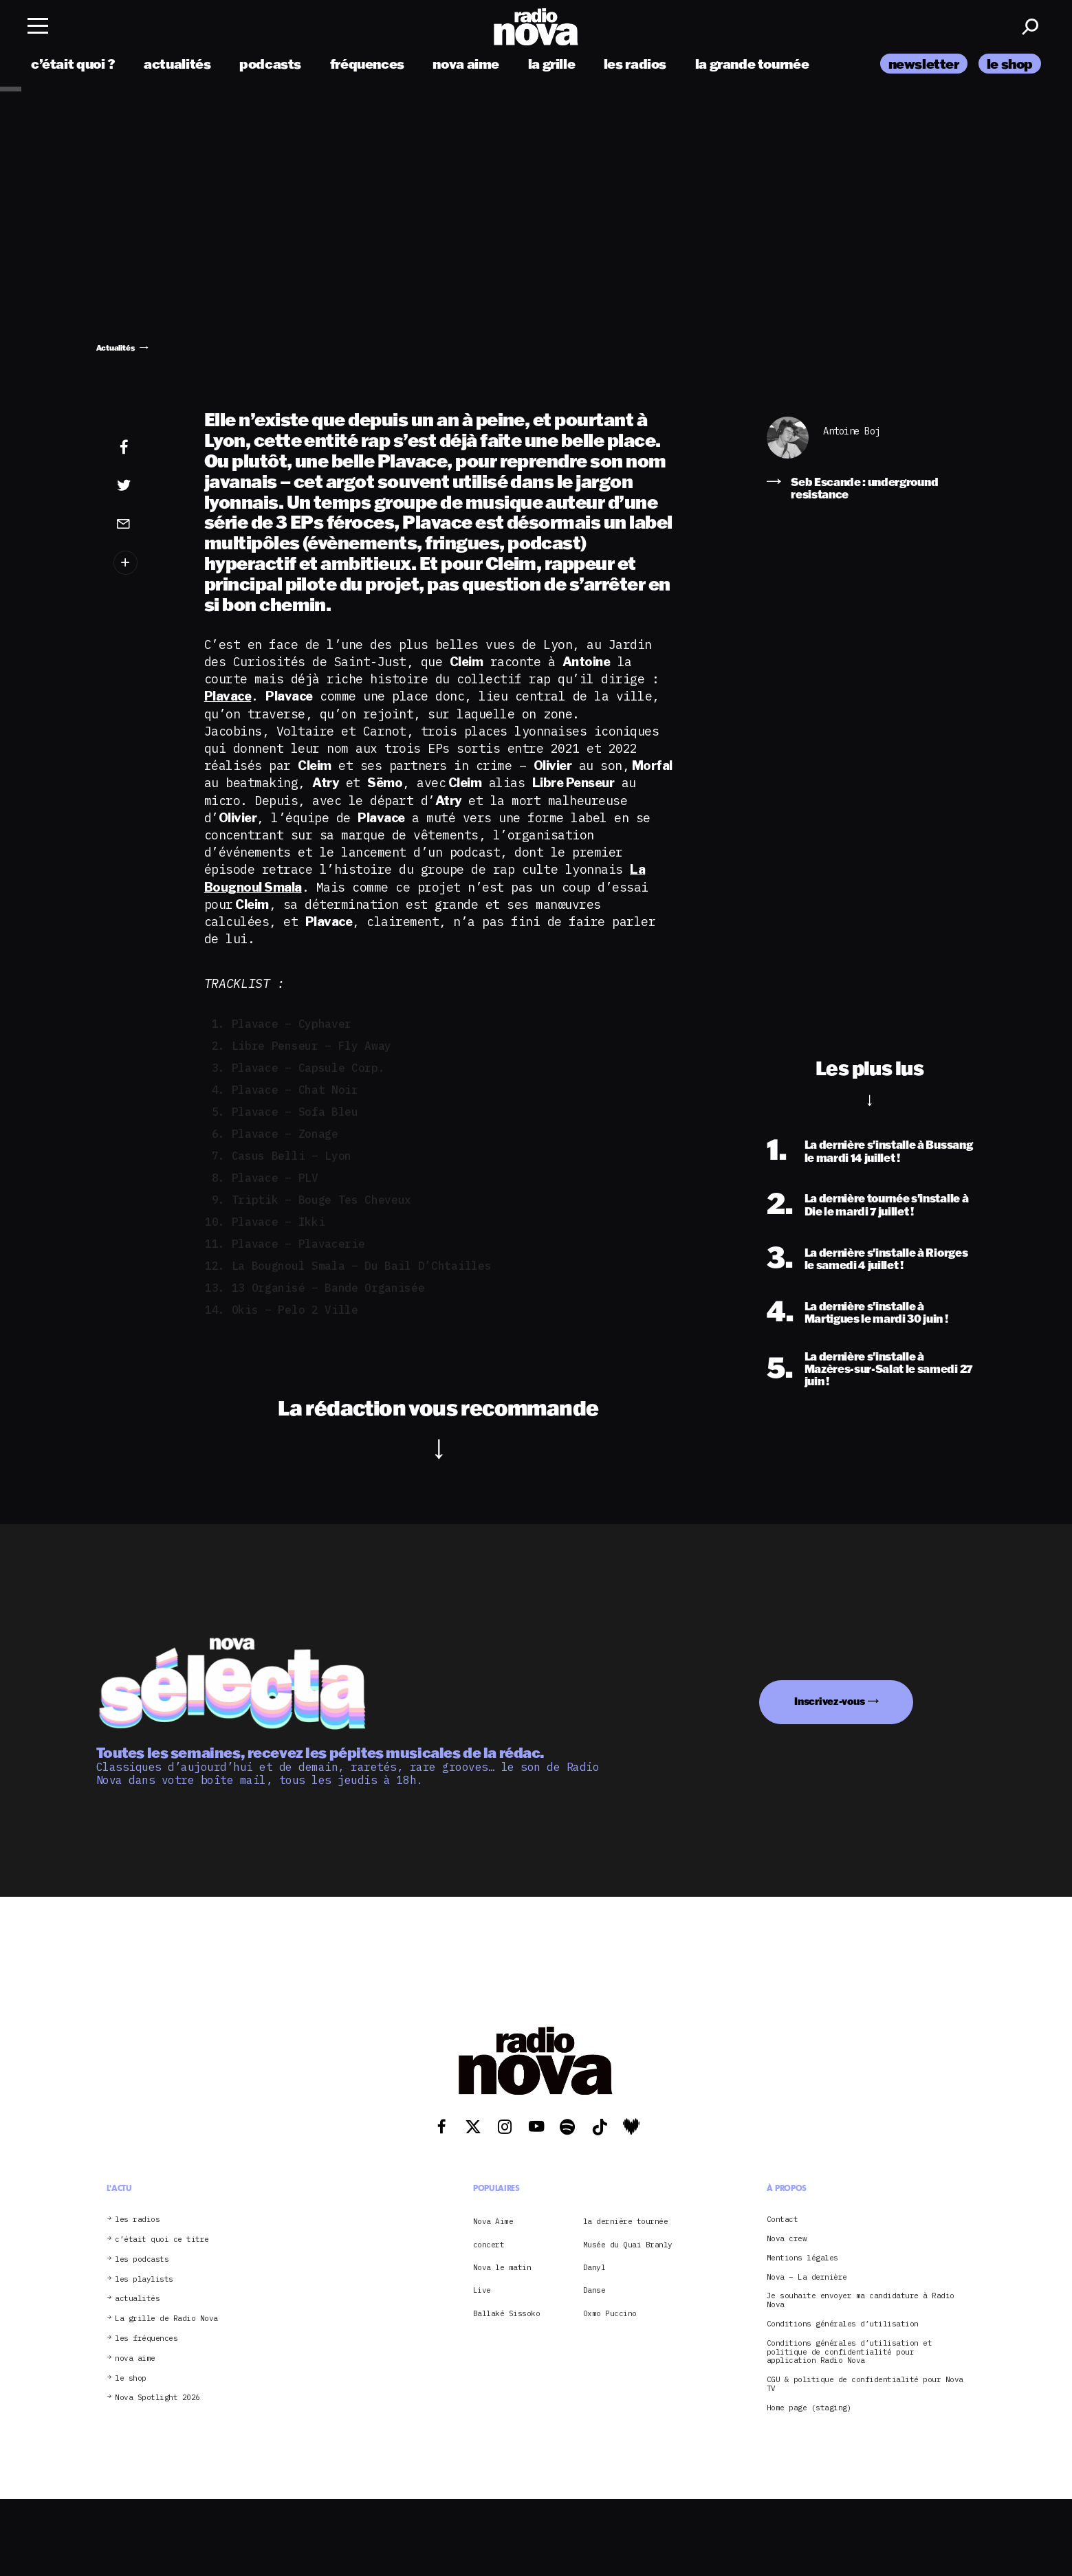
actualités (177, 63)
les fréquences (146, 2338)
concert (489, 2244)
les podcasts (141, 2259)
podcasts (270, 63)
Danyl (594, 2267)
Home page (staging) (809, 2407)
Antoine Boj (851, 431)
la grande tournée (752, 63)
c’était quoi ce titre (162, 2239)
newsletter (923, 63)
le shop (1010, 63)
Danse (594, 2290)
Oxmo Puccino (610, 2313)
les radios (635, 63)
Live (482, 2290)
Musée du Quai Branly (627, 2244)
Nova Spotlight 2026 (157, 2397)
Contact (782, 2219)
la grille (552, 63)
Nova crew (787, 2238)
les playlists (144, 2279)
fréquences (367, 63)
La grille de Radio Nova (166, 2318)
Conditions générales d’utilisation (843, 2324)
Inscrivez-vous (829, 1701)
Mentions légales (802, 2258)
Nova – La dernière (807, 2277)
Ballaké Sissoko (506, 2313)
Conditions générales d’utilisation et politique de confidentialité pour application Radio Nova (849, 2352)
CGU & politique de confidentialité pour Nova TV (865, 2384)
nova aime (466, 63)
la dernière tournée (625, 2221)
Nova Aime (493, 2221)
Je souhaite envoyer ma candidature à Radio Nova (860, 2300)
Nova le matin (502, 2267)
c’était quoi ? (73, 63)
